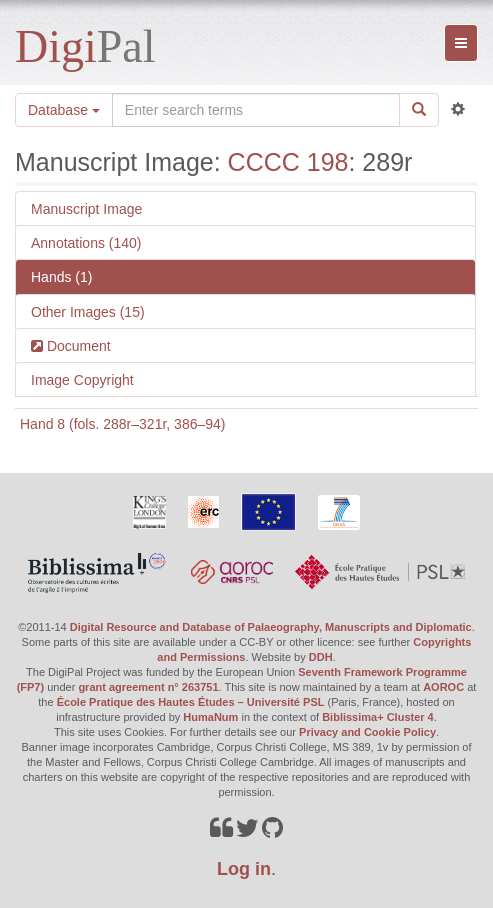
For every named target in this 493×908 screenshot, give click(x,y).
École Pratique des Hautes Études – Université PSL (191, 702)
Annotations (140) (86, 243)
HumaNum (210, 717)
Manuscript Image (86, 209)
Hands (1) (61, 277)
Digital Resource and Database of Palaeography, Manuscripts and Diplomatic (271, 627)
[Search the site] (256, 110)
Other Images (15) (88, 312)
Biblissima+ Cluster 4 (378, 717)
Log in (244, 869)
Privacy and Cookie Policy (367, 732)
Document (77, 346)
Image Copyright (82, 380)
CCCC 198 (288, 162)
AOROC (443, 687)
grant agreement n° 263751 (148, 687)
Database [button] (64, 110)
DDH (321, 657)
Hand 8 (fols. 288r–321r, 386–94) (122, 424)
